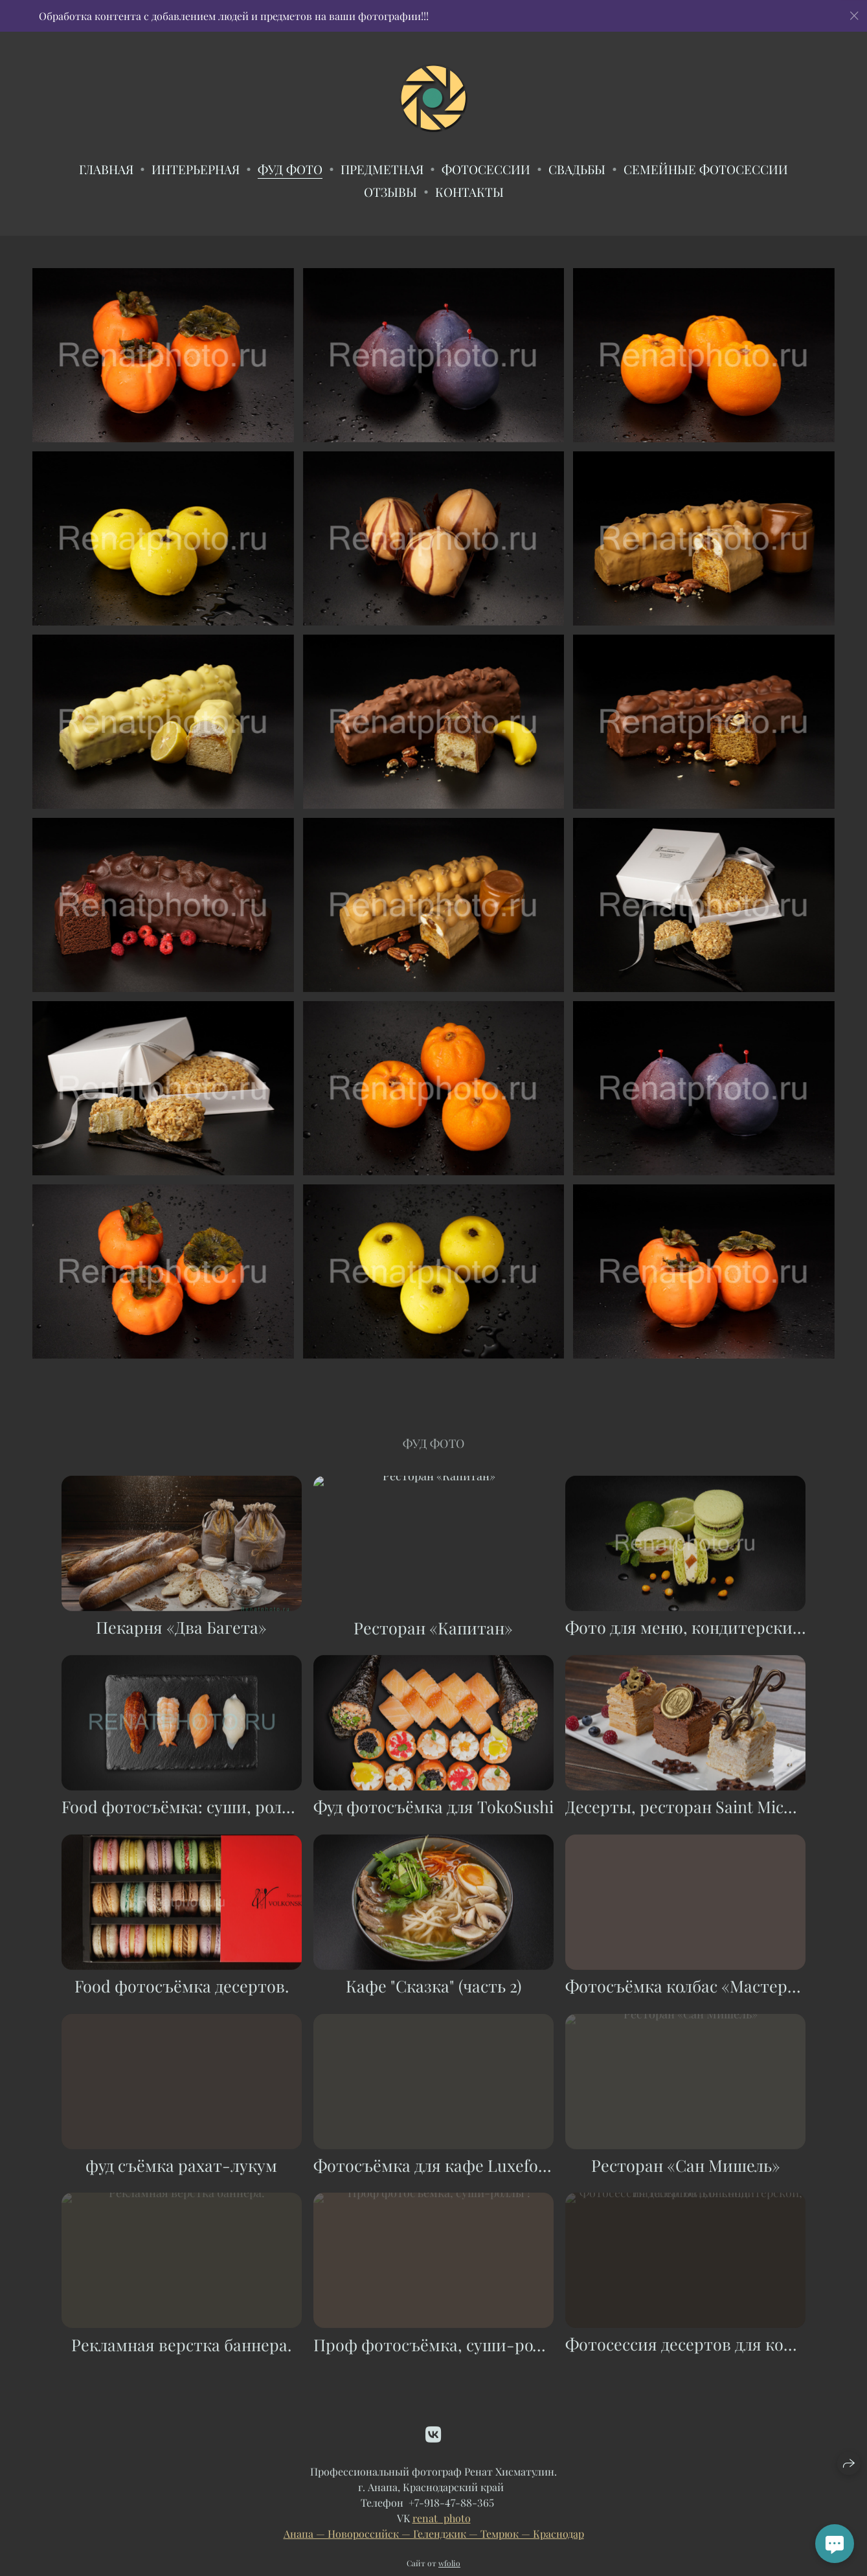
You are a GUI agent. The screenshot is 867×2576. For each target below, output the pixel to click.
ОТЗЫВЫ (390, 191)
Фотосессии (486, 169)
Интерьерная (196, 169)
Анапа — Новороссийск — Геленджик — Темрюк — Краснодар (434, 2541)
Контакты (469, 191)
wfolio (449, 2570)
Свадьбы (576, 169)
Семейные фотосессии (706, 169)
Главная (106, 169)
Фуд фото (290, 169)
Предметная (382, 169)
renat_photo (441, 2525)
